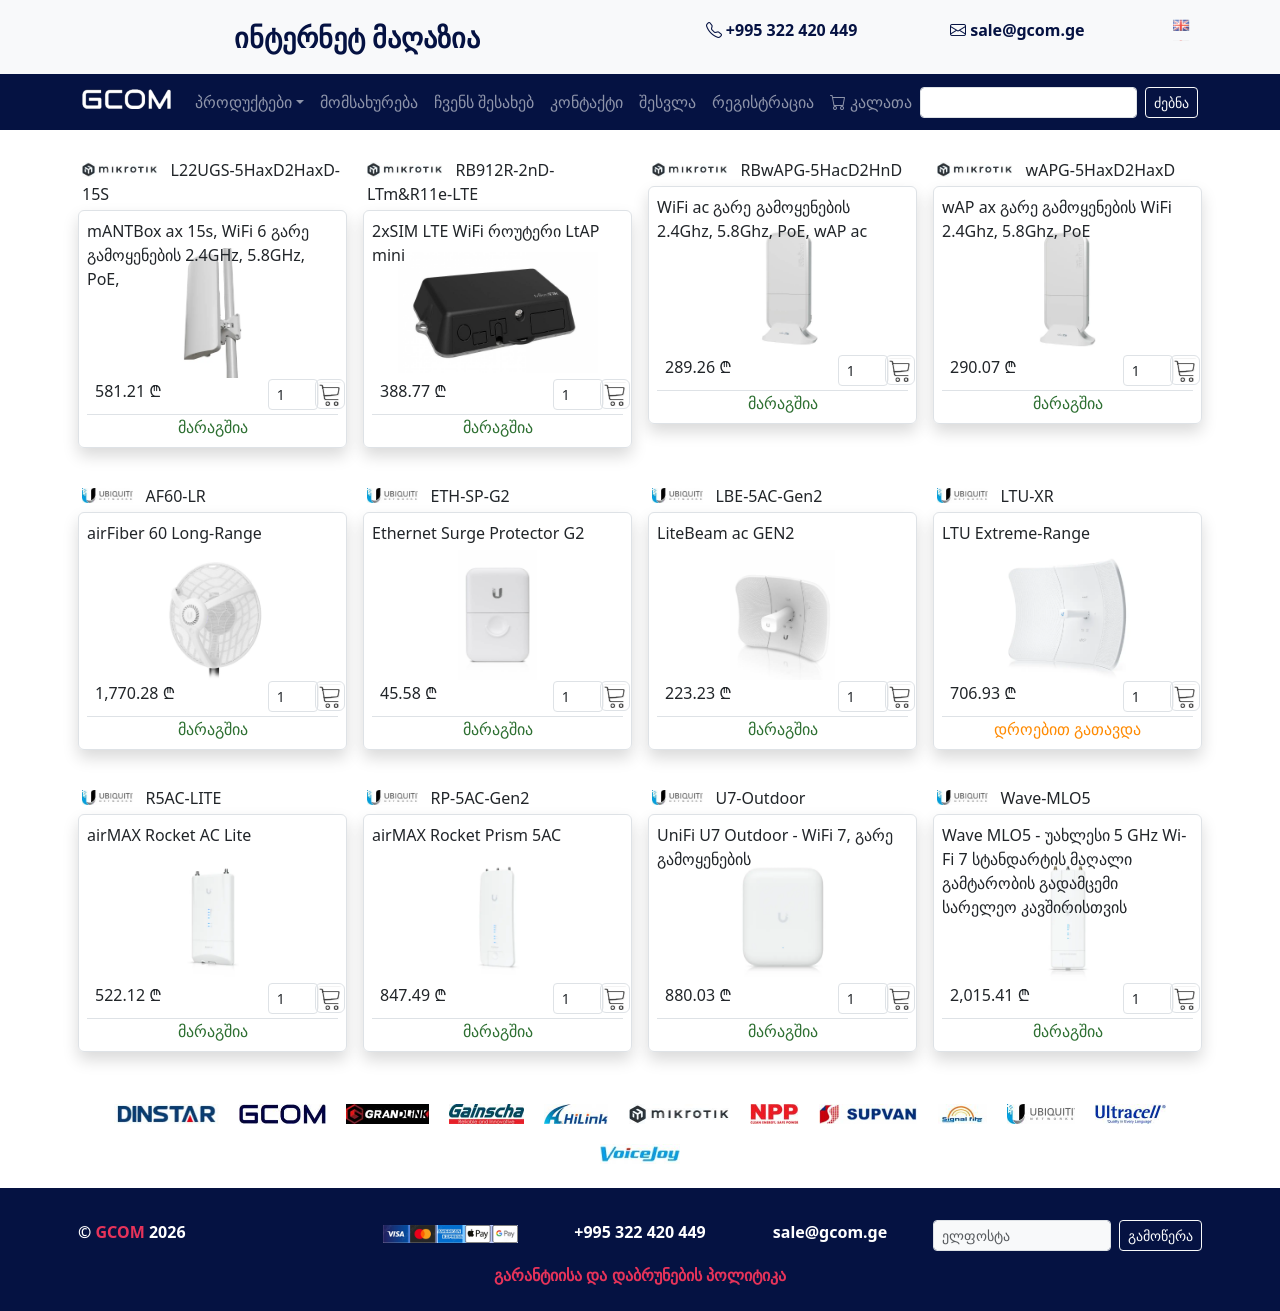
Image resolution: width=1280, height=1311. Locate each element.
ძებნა (1171, 102)
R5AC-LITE (183, 798)
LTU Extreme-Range (1016, 533)
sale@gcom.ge (1017, 30)
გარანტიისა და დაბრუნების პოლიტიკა (639, 1275)
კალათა (871, 102)
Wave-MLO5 (1045, 798)
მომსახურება (369, 102)
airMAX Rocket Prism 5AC (466, 835)
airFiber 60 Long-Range (174, 533)
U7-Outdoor (760, 798)
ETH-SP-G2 (469, 496)
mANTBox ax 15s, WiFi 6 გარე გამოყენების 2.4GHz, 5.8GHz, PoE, (198, 255)
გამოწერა (1160, 1235)
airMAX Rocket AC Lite (169, 835)
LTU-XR (1026, 496)
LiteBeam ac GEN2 (726, 533)
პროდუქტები (243, 102)
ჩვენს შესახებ (484, 102)
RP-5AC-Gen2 (479, 798)
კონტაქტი (586, 102)
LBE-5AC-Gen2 (768, 496)
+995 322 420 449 (782, 30)
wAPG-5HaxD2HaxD (1101, 170)
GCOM (119, 1232)
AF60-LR (175, 496)
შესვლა (667, 102)
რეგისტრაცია (763, 102)
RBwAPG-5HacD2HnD (822, 170)
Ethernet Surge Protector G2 (478, 533)
